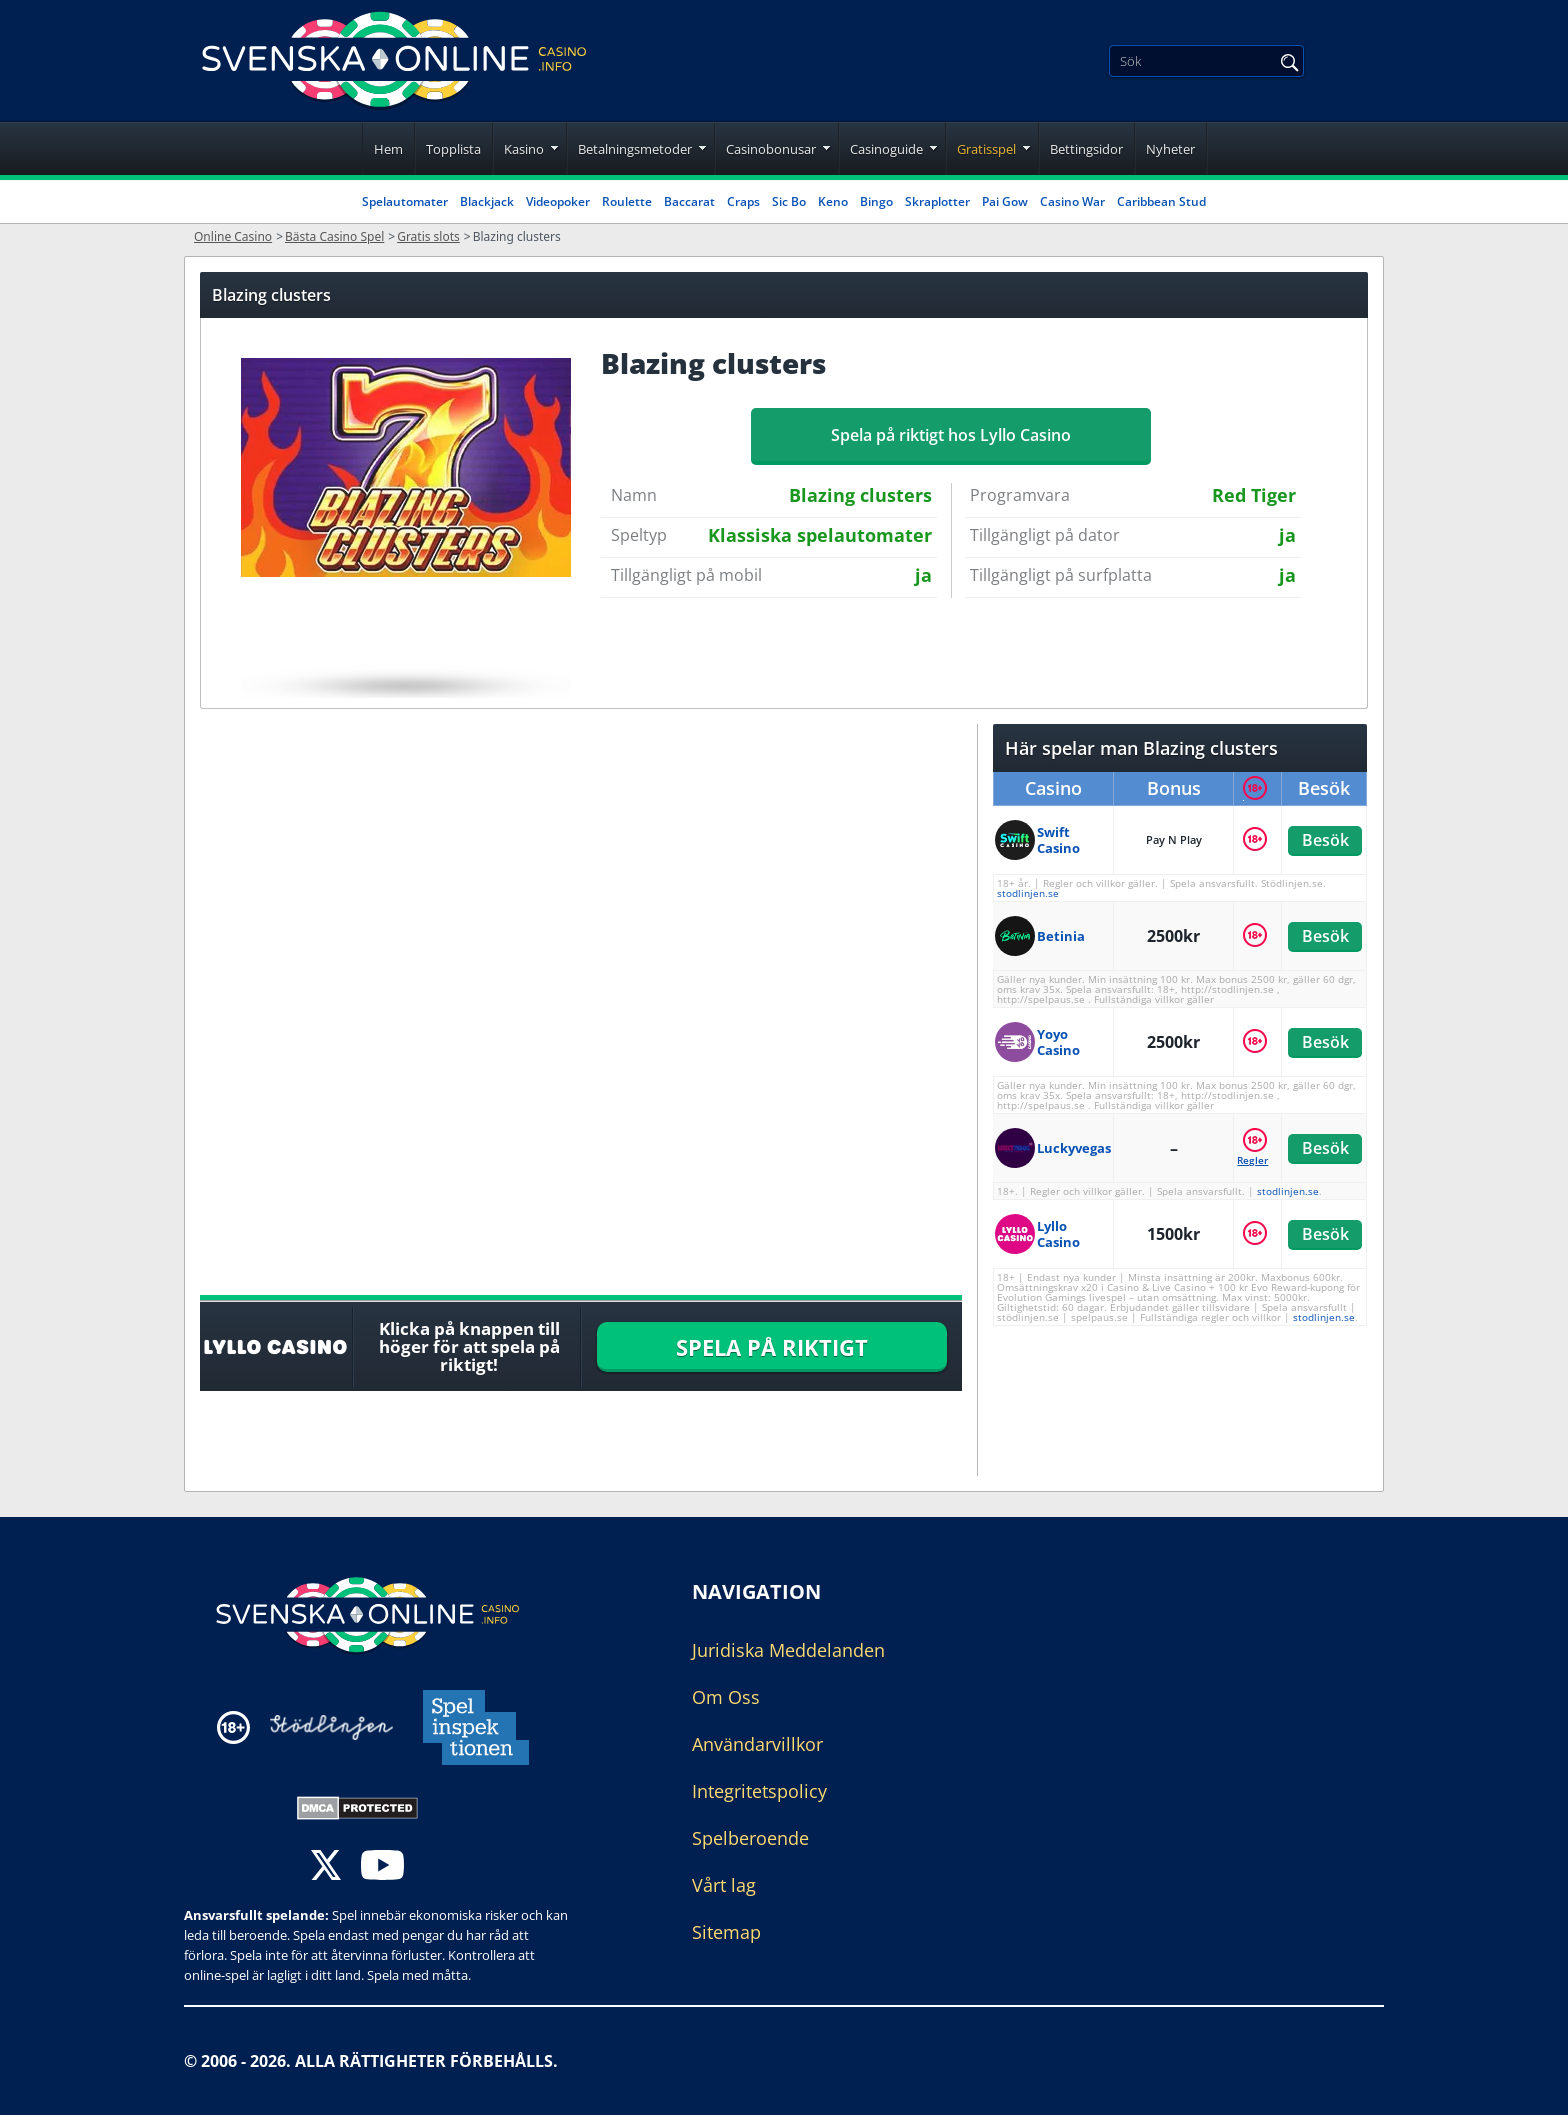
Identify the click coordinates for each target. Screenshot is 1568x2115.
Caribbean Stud (1161, 201)
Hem (388, 149)
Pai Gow (1005, 201)
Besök (1324, 840)
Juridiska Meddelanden (788, 1650)
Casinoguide (886, 149)
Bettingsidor (1086, 149)
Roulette (627, 201)
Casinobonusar (771, 149)
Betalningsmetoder (635, 149)
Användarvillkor (757, 1744)
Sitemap (726, 1932)
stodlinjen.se (1028, 893)
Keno (833, 201)
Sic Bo (789, 201)
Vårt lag (724, 1885)
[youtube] (382, 1867)
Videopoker (558, 201)
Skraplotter (937, 201)
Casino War (1072, 201)
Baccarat (689, 201)
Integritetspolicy (759, 1791)
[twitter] (326, 1867)
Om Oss (726, 1697)
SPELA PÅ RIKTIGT (772, 1347)
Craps (743, 201)
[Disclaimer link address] (331, 1727)
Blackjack (487, 201)
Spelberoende (750, 1838)
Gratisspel (986, 149)
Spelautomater (405, 201)
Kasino (524, 149)
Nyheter (1170, 149)
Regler (1252, 1160)
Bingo (876, 201)
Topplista (453, 149)
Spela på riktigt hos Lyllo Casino (951, 435)
